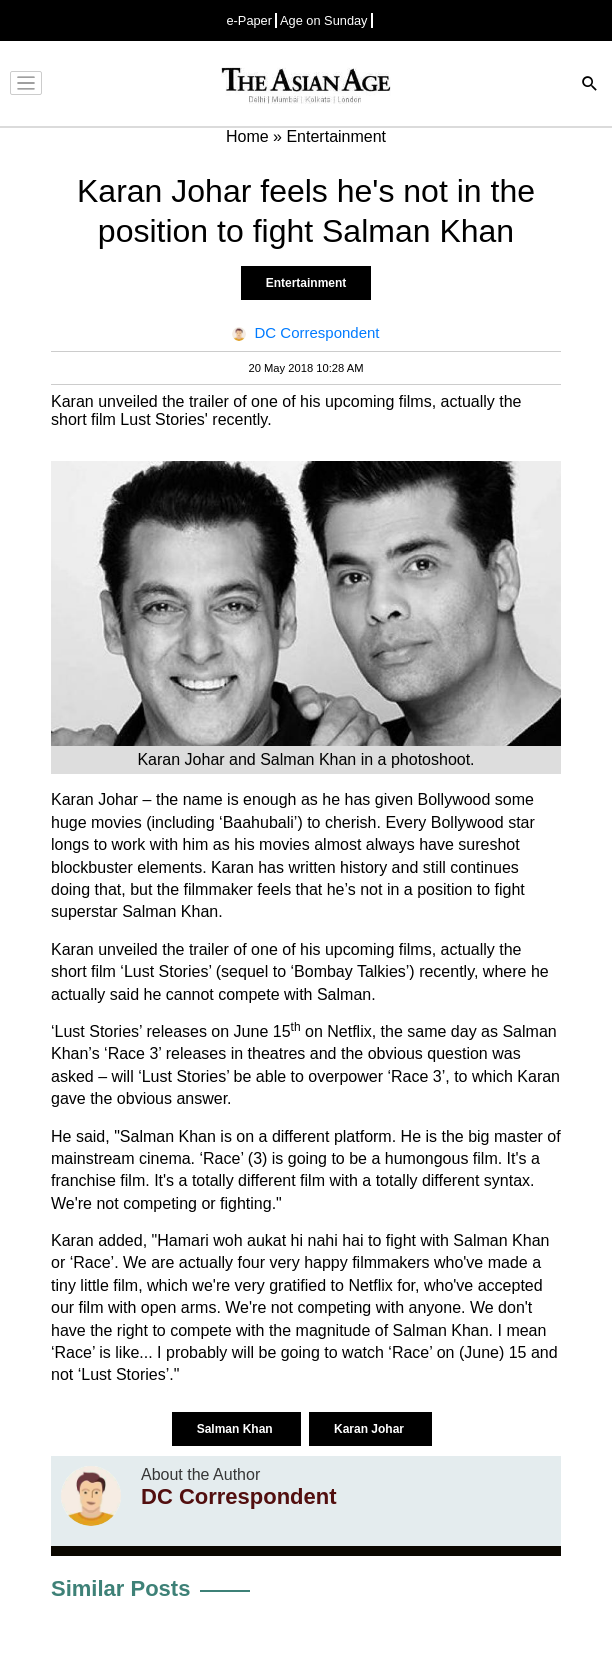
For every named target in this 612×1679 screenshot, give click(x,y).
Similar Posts (120, 1588)
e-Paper (249, 20)
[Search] (590, 85)
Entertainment (306, 283)
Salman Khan (236, 1429)
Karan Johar (370, 1429)
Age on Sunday (324, 20)
